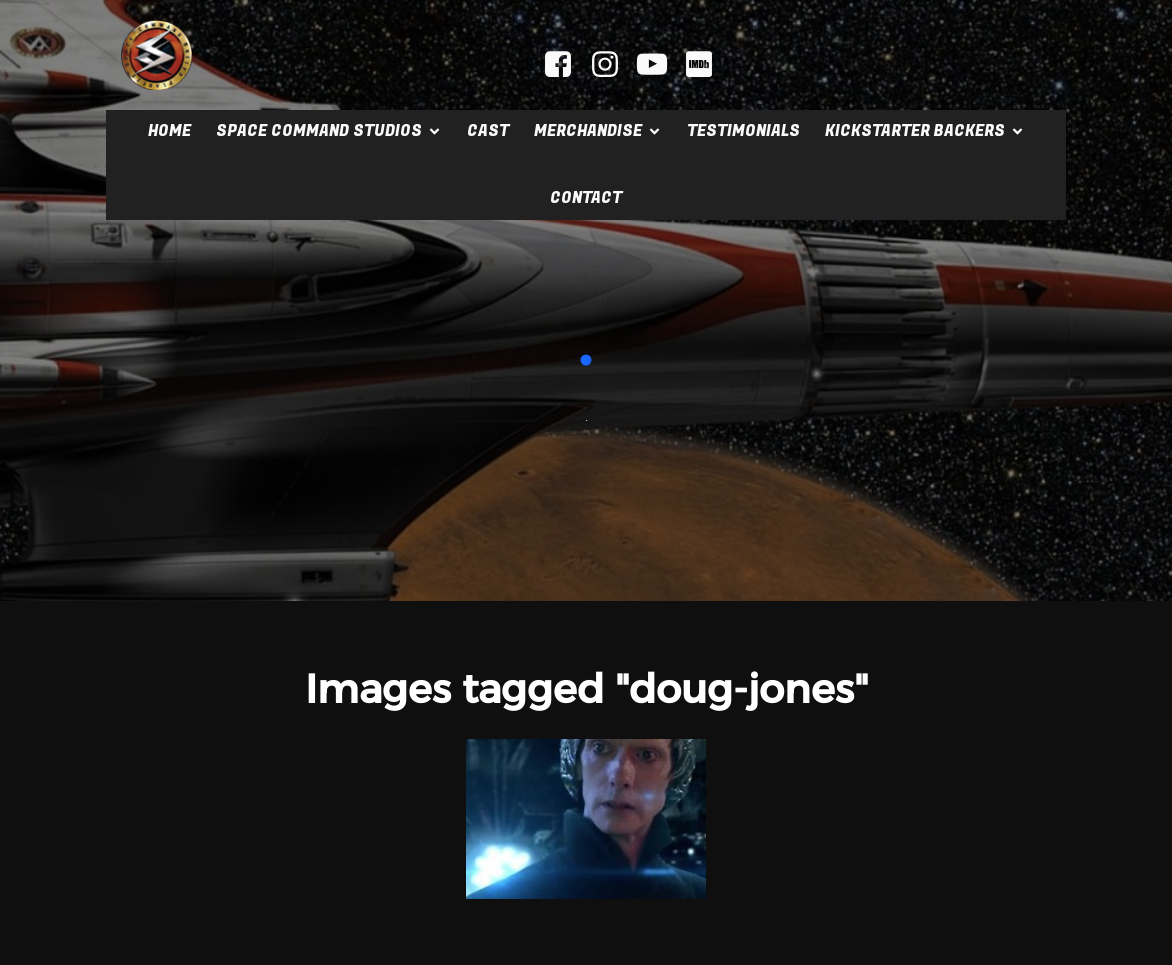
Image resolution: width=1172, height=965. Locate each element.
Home (169, 131)
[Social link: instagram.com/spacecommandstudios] (612, 65)
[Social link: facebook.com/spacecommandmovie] (565, 65)
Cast (488, 131)
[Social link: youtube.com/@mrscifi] (659, 65)
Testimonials (743, 131)
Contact (586, 198)
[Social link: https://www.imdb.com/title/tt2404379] (706, 65)
